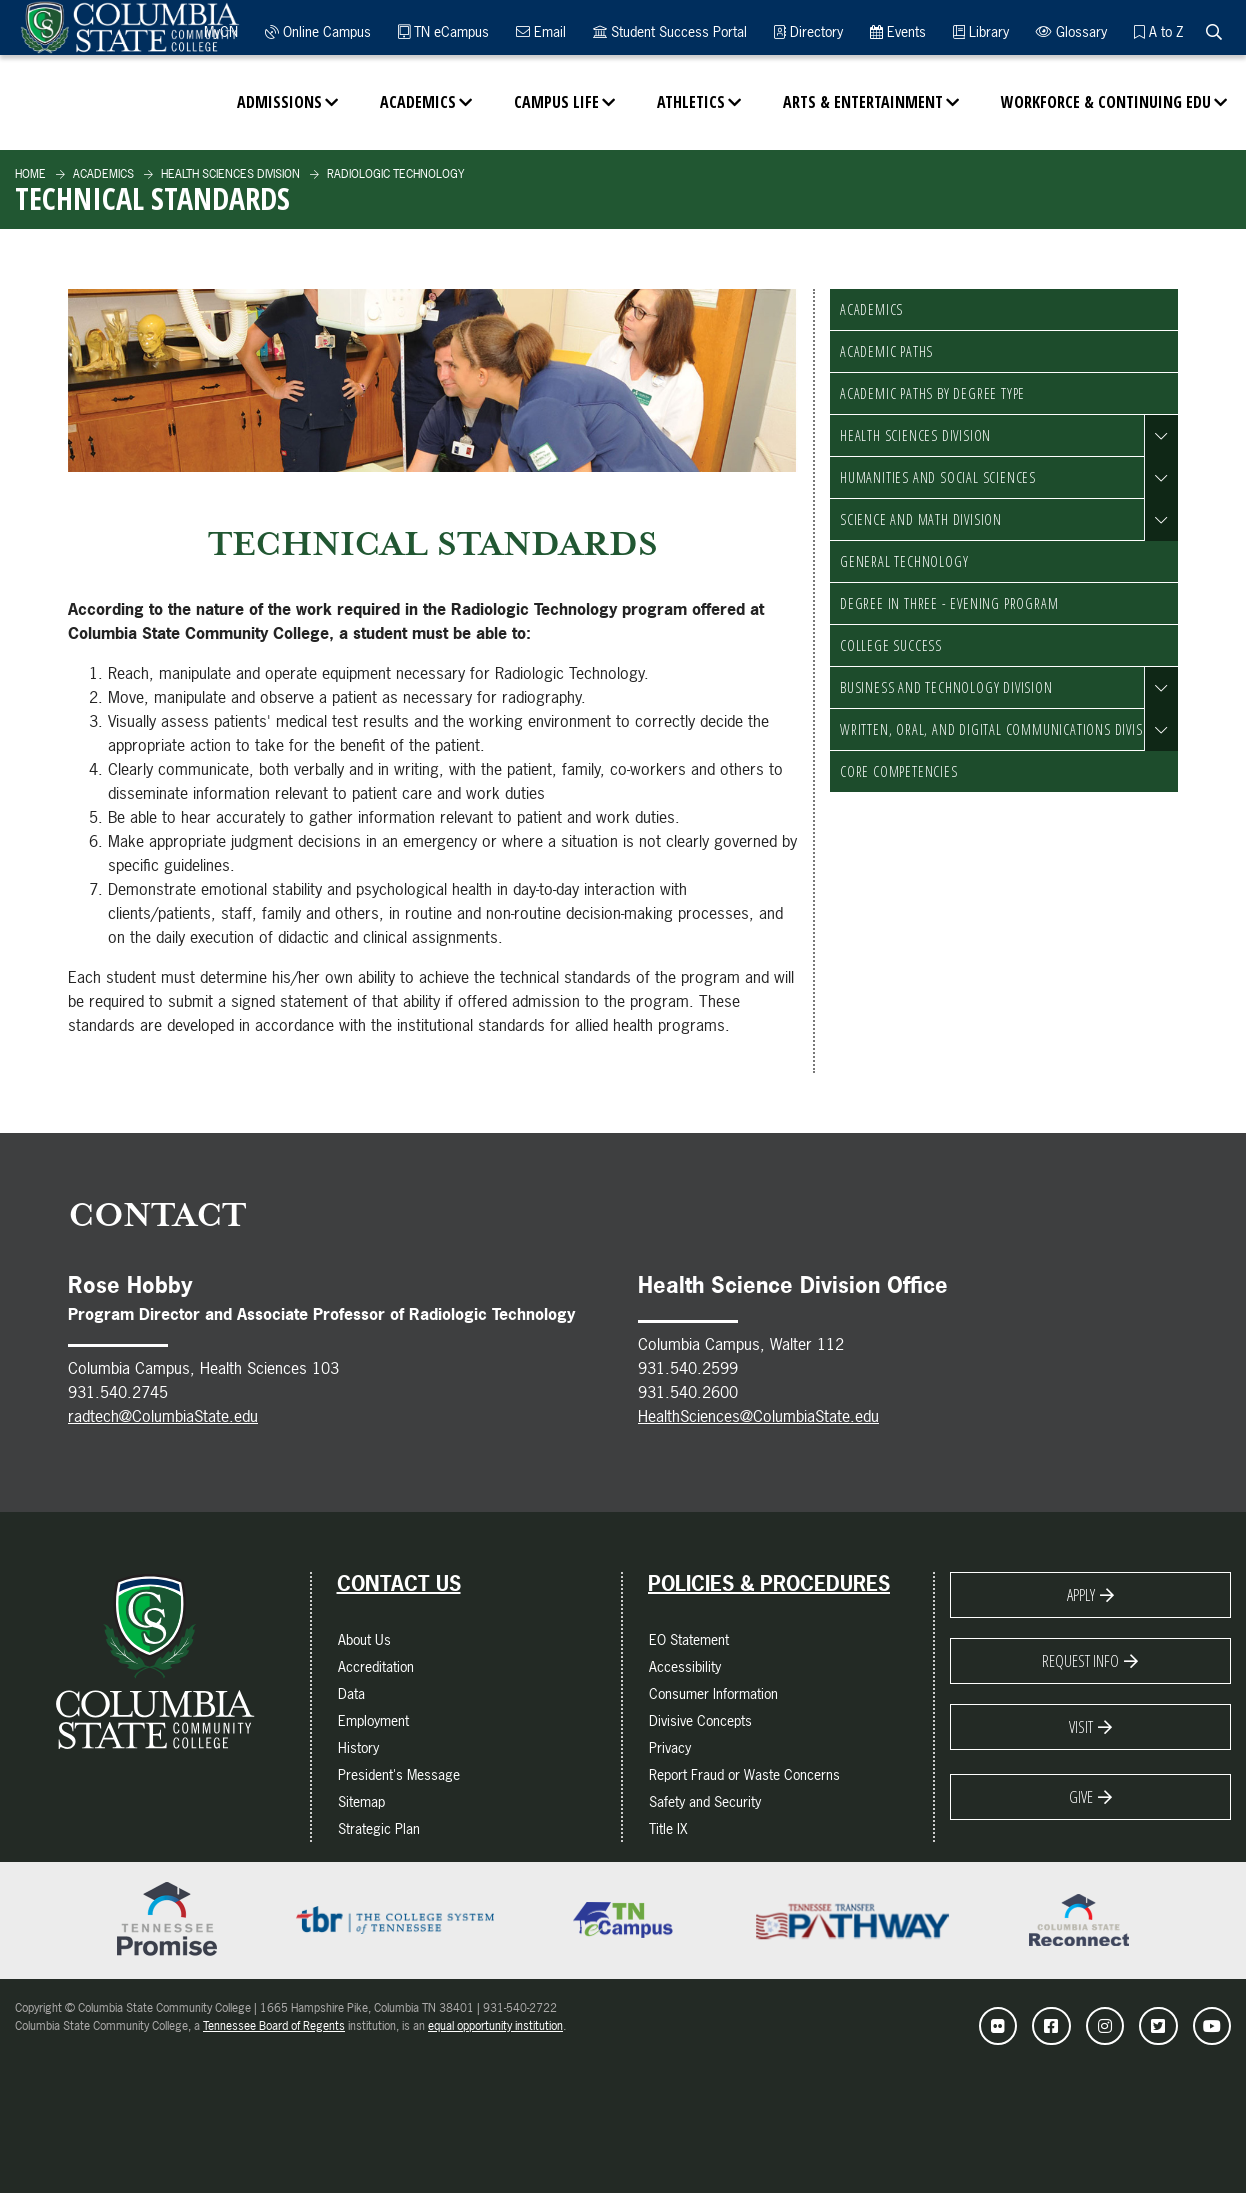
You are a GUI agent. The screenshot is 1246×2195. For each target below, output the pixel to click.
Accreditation (376, 1666)
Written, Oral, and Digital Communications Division (1002, 729)
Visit (1081, 1727)
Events (898, 31)
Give (1081, 1797)
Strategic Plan (379, 1828)
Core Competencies (899, 771)
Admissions (279, 102)
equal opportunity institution (495, 2026)
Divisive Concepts (700, 1720)
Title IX (668, 1828)
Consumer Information (713, 1693)
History (358, 1747)
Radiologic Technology (394, 174)
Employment (373, 1720)
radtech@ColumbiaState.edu (163, 1416)
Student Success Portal (670, 31)
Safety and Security (705, 1801)
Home (30, 174)
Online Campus (318, 31)
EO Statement (689, 1639)
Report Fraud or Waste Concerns (744, 1774)
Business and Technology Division (946, 687)
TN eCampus (443, 31)
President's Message (399, 1774)
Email (541, 31)
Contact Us (399, 1584)
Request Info (1080, 1661)
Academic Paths (886, 351)
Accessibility (685, 1666)
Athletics (691, 102)
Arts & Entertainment (863, 102)
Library (981, 31)
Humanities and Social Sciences (938, 477)
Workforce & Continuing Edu (1106, 102)
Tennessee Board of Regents (274, 2026)
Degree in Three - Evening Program (949, 603)
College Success (891, 645)
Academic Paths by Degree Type (932, 393)
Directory (808, 31)
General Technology (904, 561)
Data (351, 1693)
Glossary (1071, 31)
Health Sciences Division (229, 174)
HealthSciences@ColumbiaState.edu (758, 1416)
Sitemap (361, 1801)
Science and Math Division (921, 519)
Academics (418, 102)
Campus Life (556, 102)
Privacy (670, 1747)
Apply (1081, 1595)
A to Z (1158, 31)
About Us (364, 1639)
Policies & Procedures (769, 1584)
